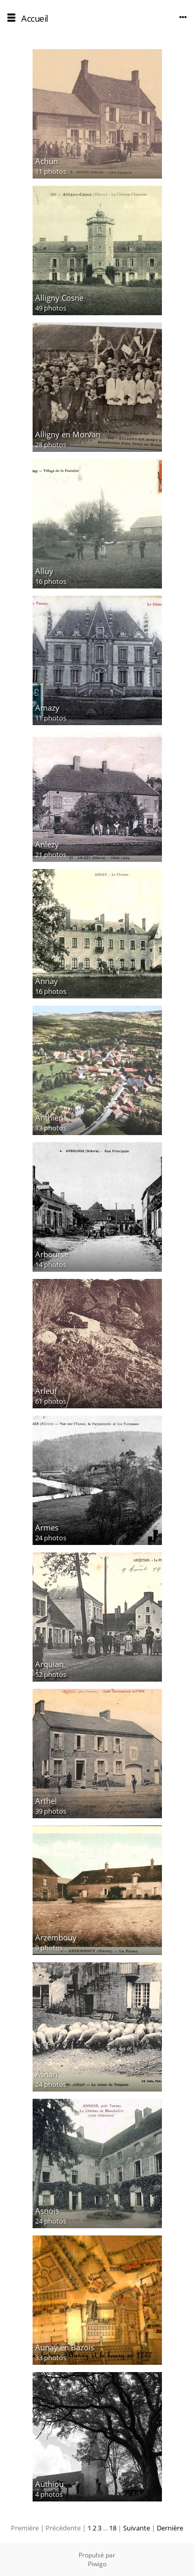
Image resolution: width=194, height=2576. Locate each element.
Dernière (170, 2528)
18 (112, 2528)
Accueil (34, 18)
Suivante (136, 2528)
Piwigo (97, 2563)
